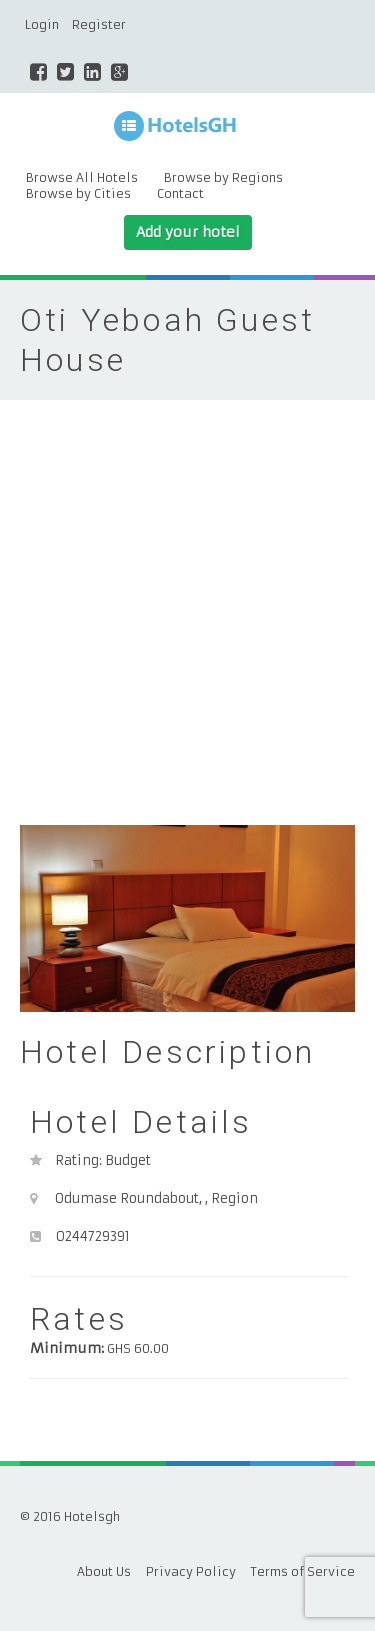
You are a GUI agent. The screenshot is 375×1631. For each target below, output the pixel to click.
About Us (104, 1571)
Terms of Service (303, 1571)
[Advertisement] (187, 597)
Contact (180, 193)
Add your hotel (188, 232)
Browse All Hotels (82, 177)
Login (42, 24)
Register (99, 24)
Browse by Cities (78, 193)
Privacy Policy (191, 1571)
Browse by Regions (223, 177)
